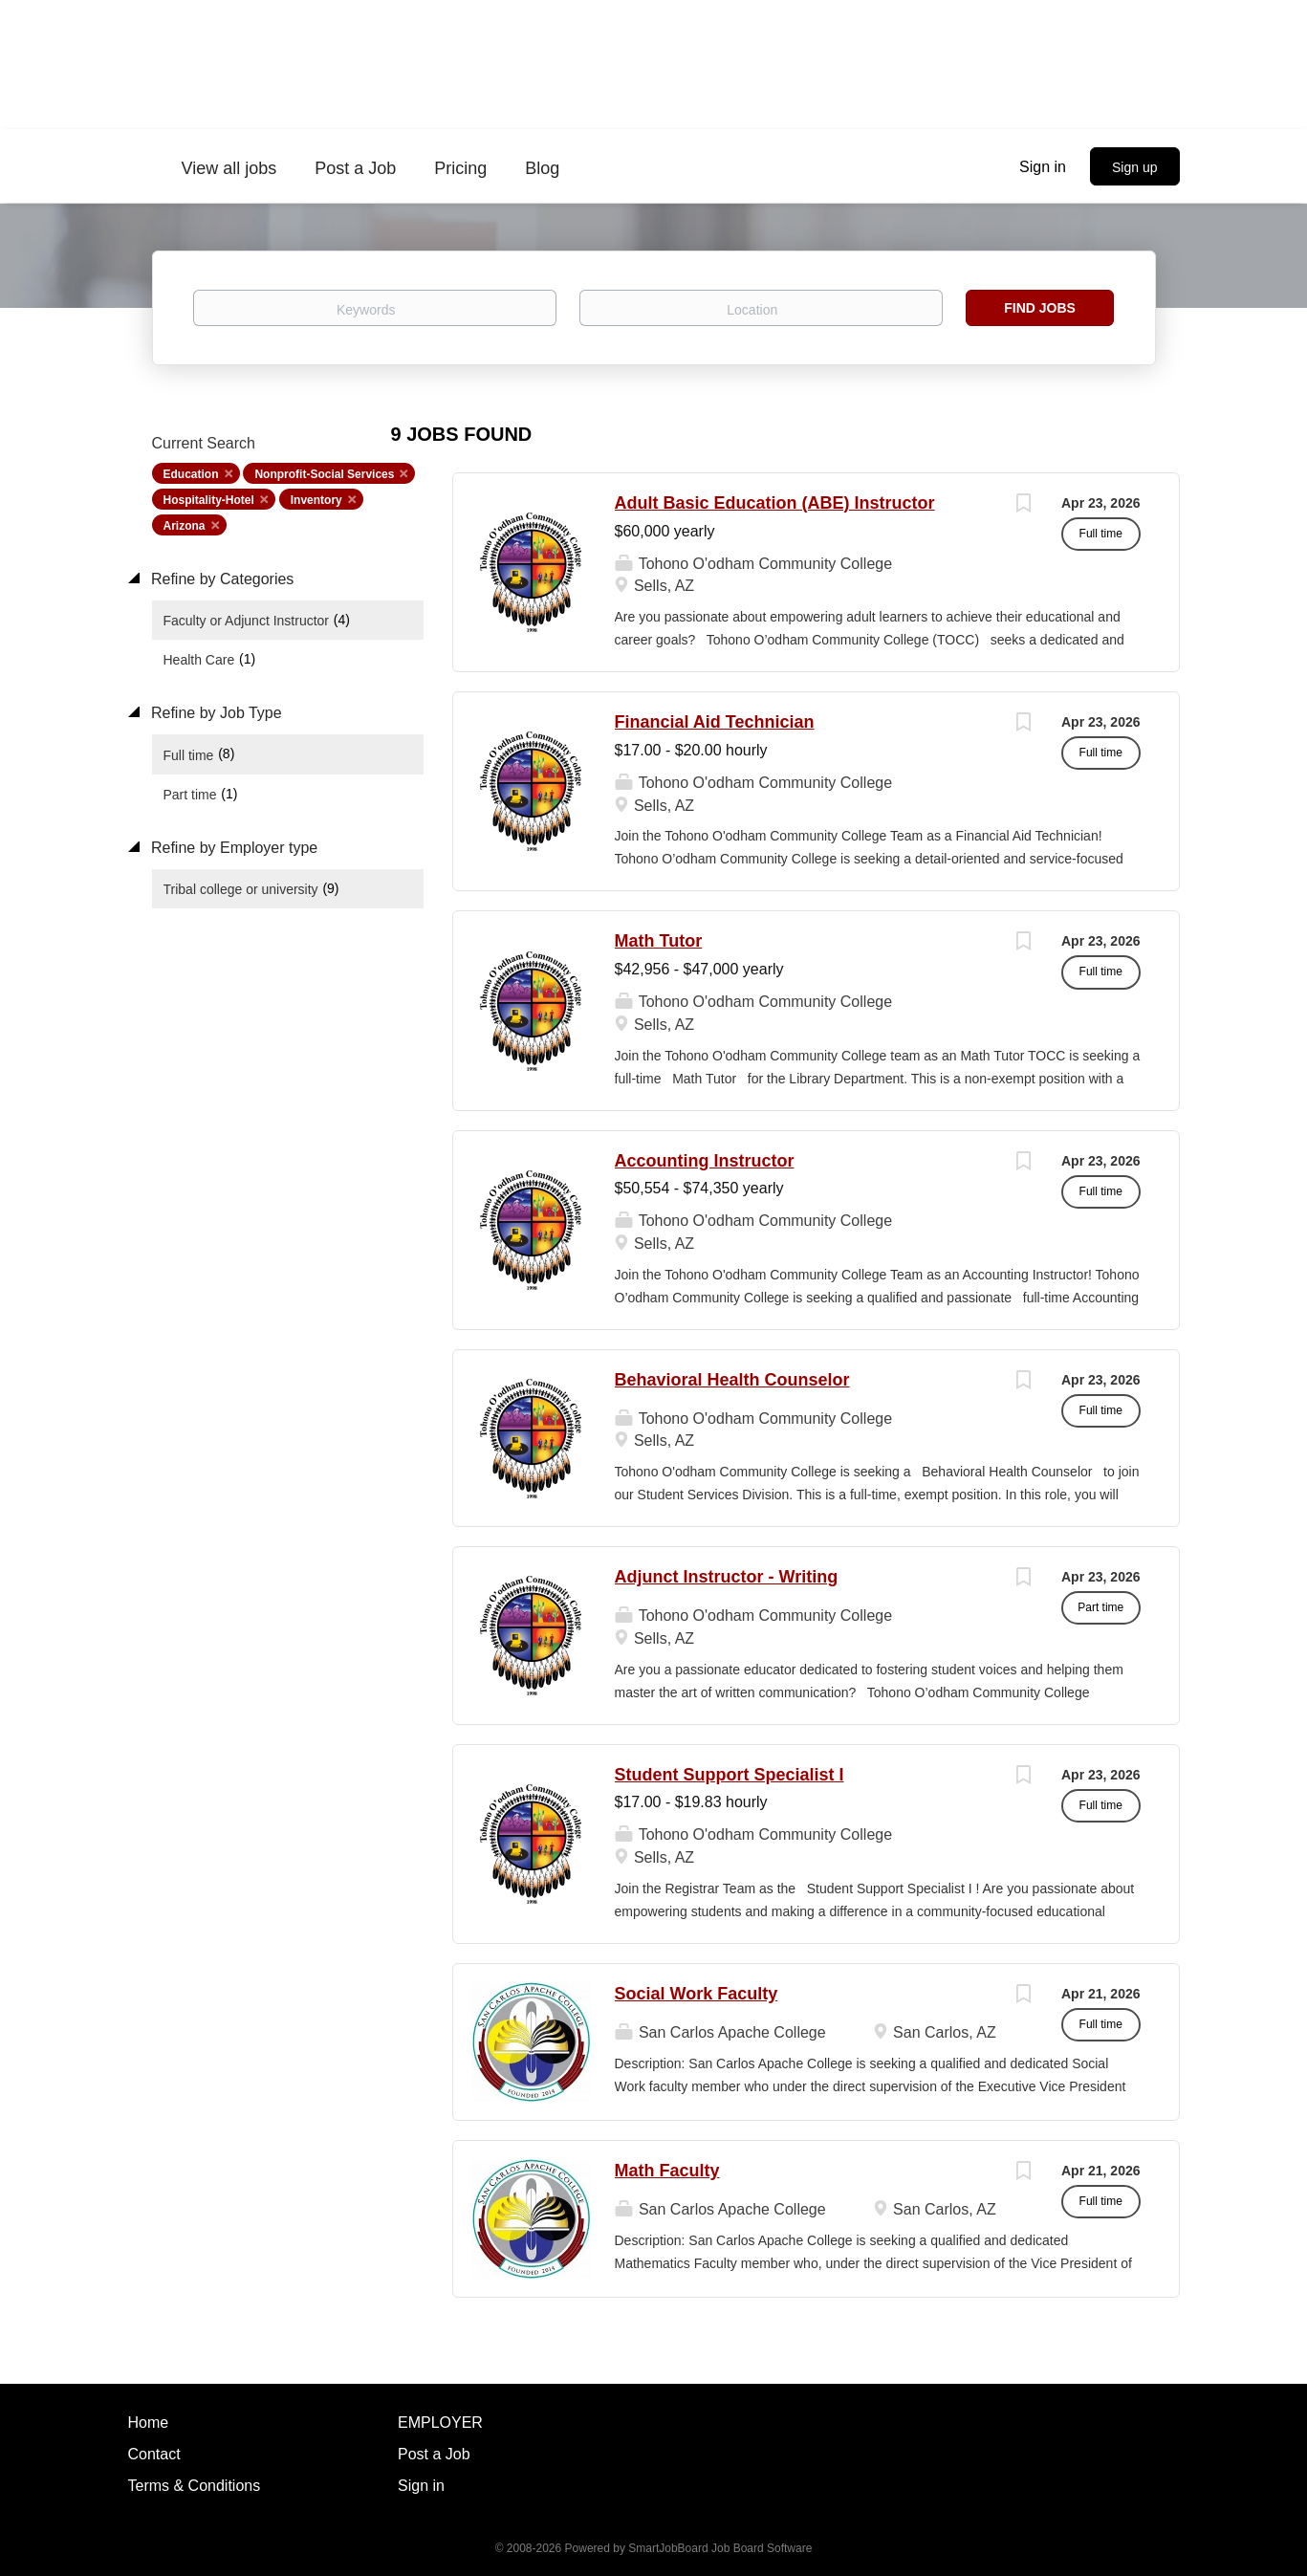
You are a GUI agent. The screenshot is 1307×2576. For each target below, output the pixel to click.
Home (148, 2422)
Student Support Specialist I (729, 1774)
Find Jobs (1040, 308)
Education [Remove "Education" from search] (191, 474)
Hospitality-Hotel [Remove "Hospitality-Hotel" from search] (208, 500)
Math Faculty (667, 2170)
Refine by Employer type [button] (232, 848)
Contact (154, 2454)
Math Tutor (659, 940)
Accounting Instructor (705, 1160)
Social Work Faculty (696, 1993)
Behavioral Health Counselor (732, 1379)
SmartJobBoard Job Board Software (720, 2548)
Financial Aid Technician (715, 721)
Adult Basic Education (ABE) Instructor (775, 503)
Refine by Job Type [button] (214, 713)
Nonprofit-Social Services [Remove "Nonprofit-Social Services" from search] (324, 474)
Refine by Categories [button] (220, 579)
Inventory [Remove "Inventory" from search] (316, 500)
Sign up (1134, 167)
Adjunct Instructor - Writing (727, 1576)
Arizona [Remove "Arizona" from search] (184, 526)
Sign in (1042, 167)
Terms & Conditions (194, 2486)
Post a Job (434, 2454)
